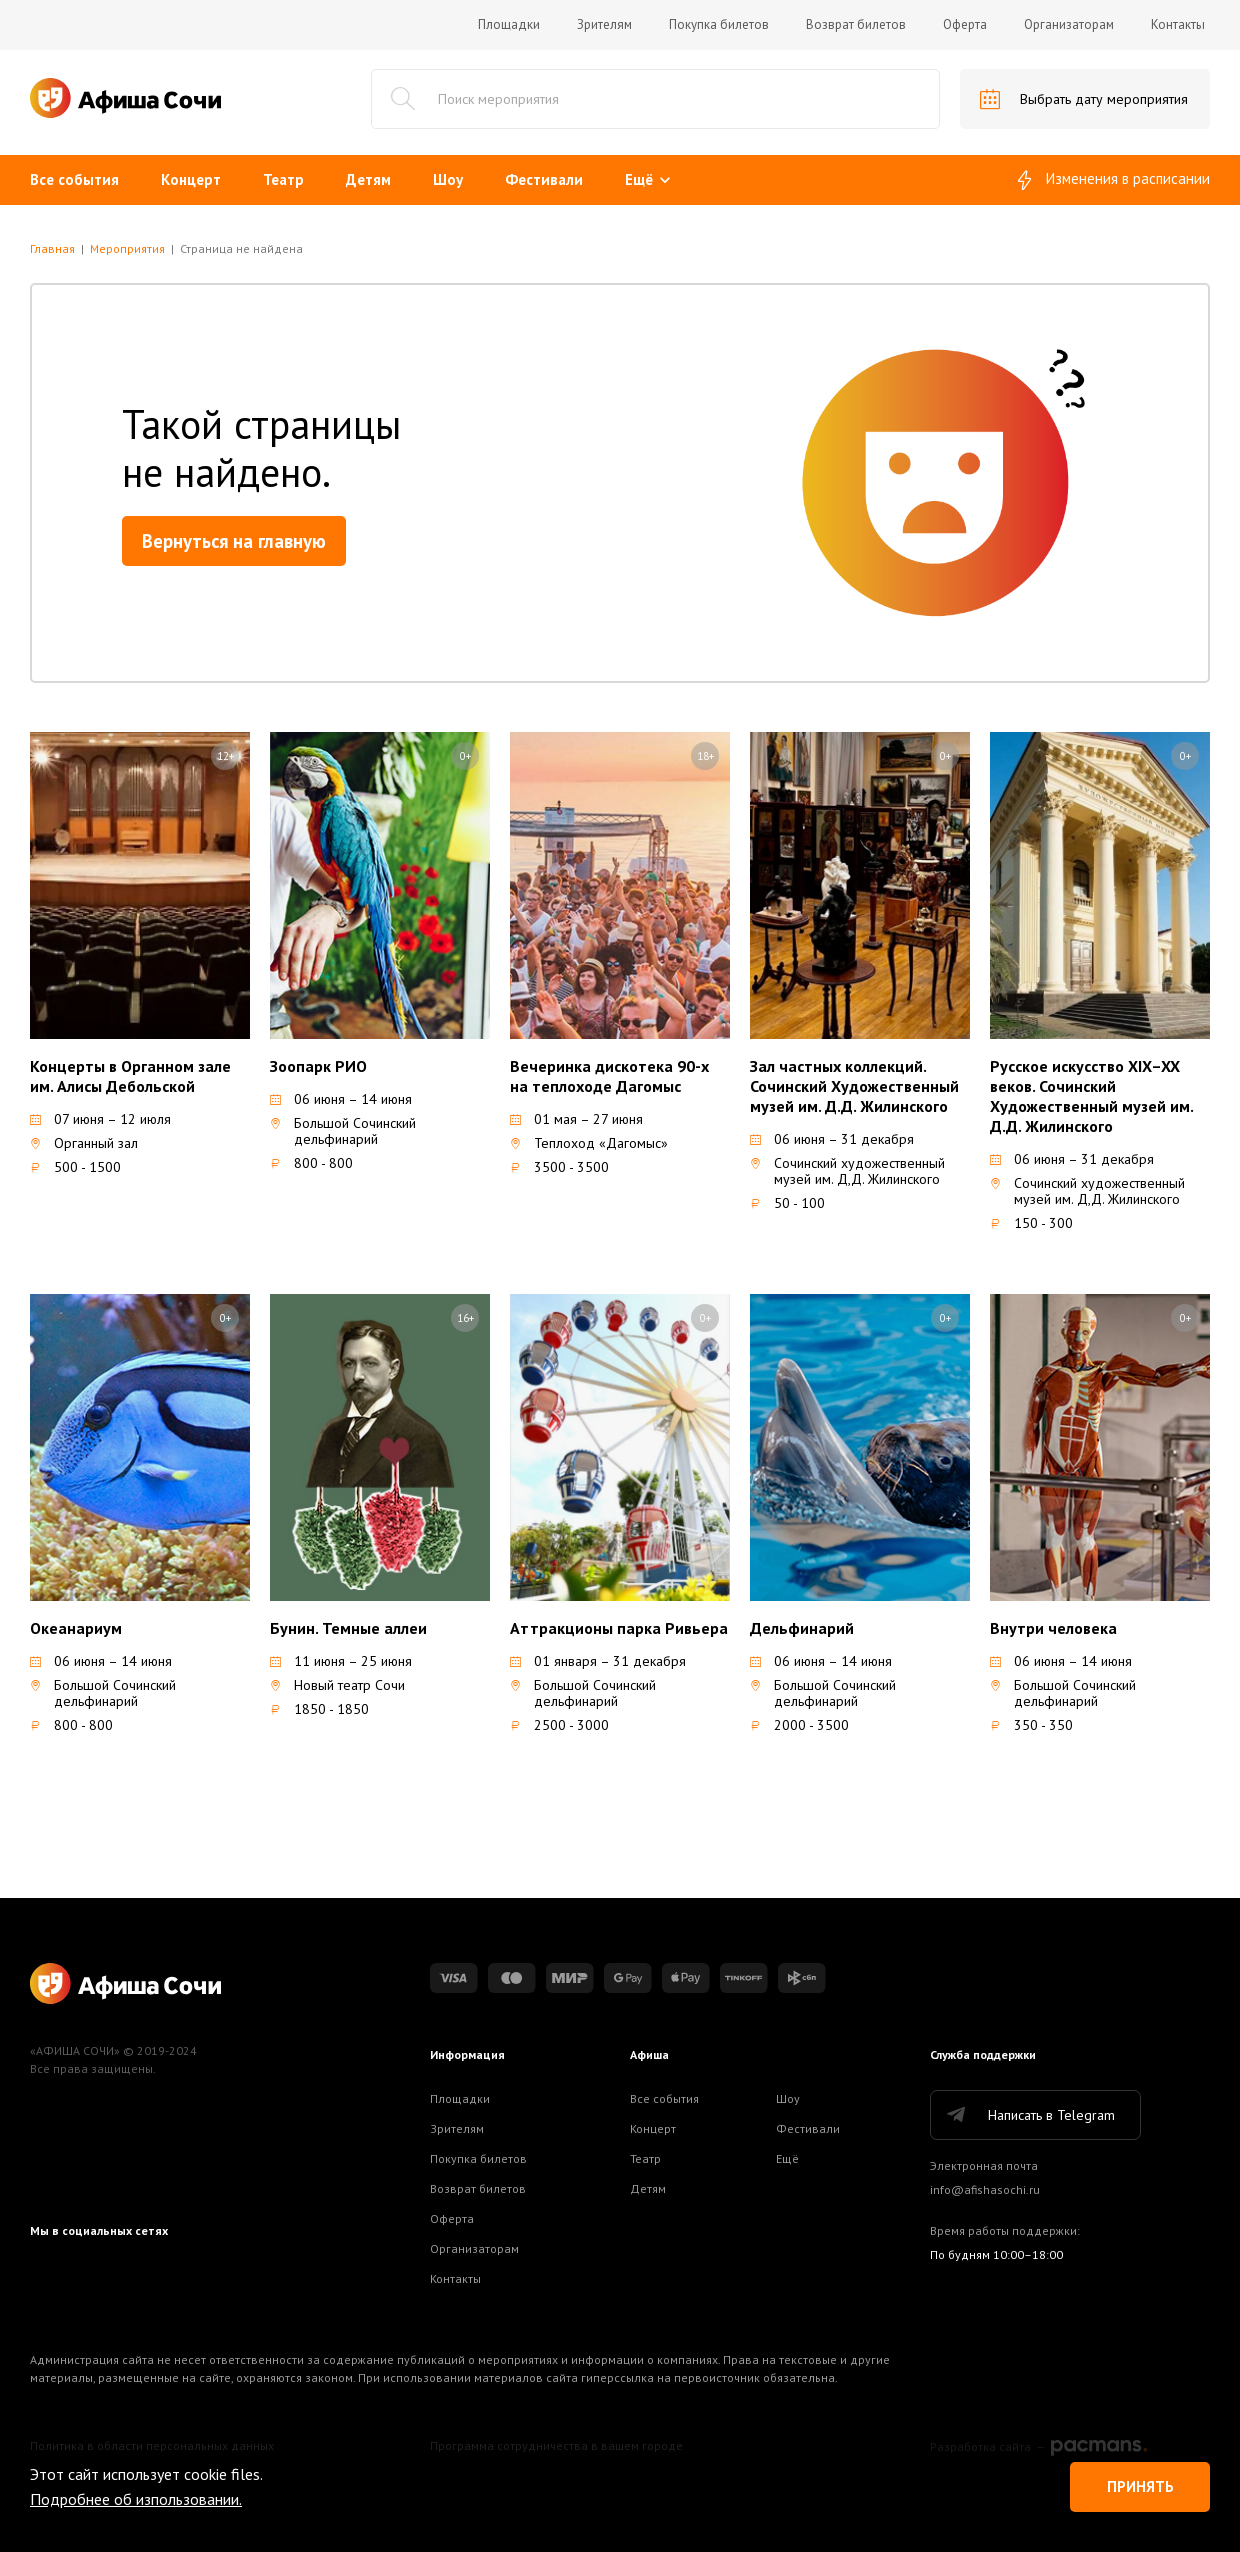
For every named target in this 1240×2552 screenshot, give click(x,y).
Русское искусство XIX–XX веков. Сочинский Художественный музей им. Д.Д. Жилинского (1091, 1096)
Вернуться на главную (234, 541)
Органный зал (84, 1143)
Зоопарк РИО (318, 1066)
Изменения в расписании (1114, 180)
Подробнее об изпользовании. (136, 2499)
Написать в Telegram (1029, 2115)
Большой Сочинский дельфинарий (343, 1131)
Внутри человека (1053, 1628)
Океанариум (76, 1628)
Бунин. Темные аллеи (348, 1628)
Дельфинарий (802, 1628)
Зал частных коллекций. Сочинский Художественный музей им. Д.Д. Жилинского (854, 1086)
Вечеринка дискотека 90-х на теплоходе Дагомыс (609, 1076)
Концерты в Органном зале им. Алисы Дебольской (130, 1076)
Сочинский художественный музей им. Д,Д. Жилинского (847, 1171)
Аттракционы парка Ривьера (619, 1628)
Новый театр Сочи (337, 1685)
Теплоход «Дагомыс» (589, 1143)
